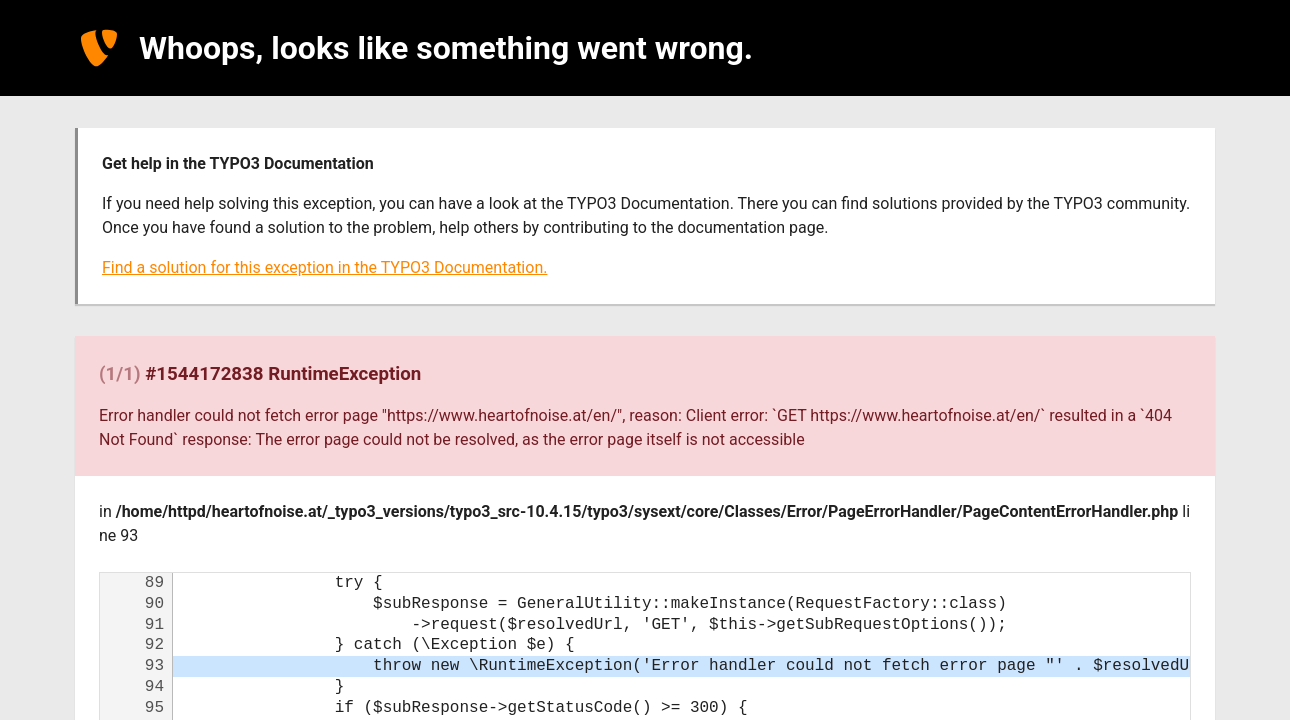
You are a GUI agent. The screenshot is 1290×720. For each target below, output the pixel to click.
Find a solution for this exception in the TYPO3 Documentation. (324, 267)
